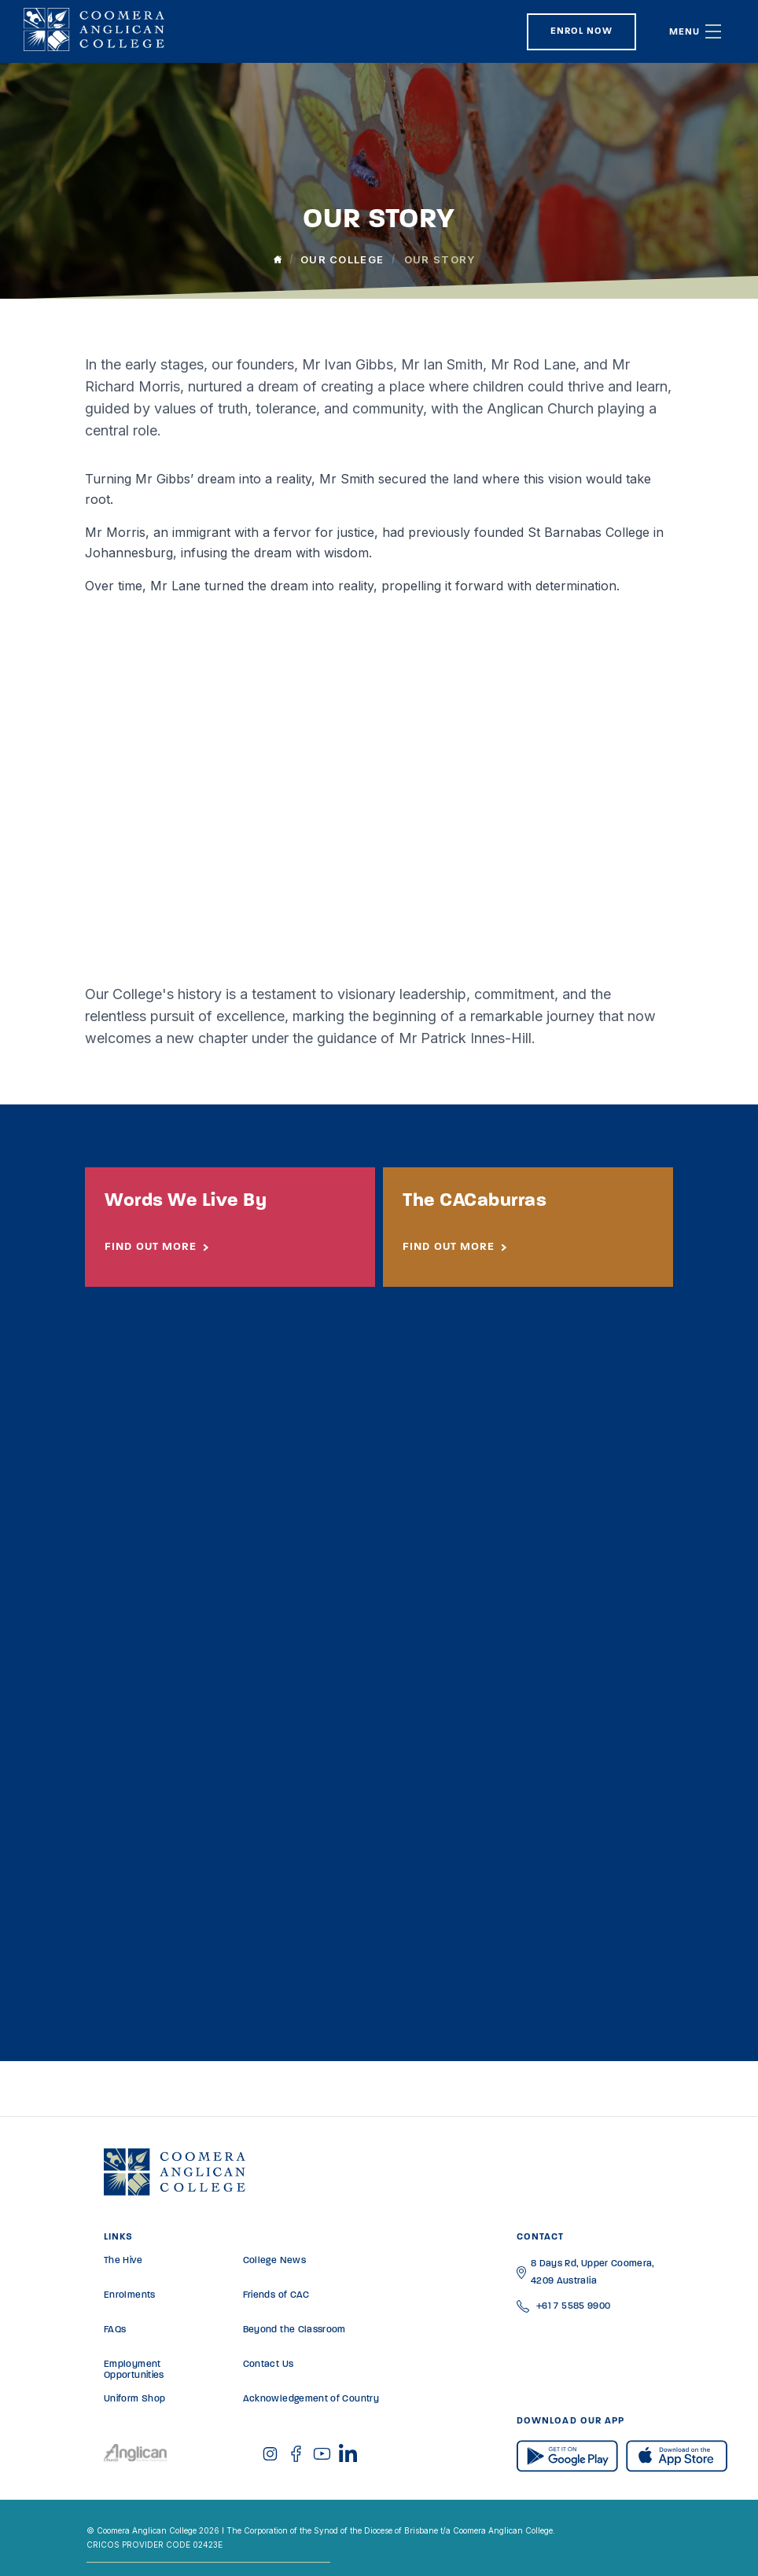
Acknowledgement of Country (311, 2399)
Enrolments (130, 2295)
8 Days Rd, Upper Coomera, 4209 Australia (592, 2272)
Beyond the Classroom (294, 2330)
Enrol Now (581, 31)
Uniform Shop (134, 2399)
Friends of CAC (276, 2295)
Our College (342, 259)
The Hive (123, 2260)
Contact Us (268, 2364)
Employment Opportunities (134, 2370)
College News (274, 2260)
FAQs (115, 2330)
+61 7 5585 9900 (573, 2306)
